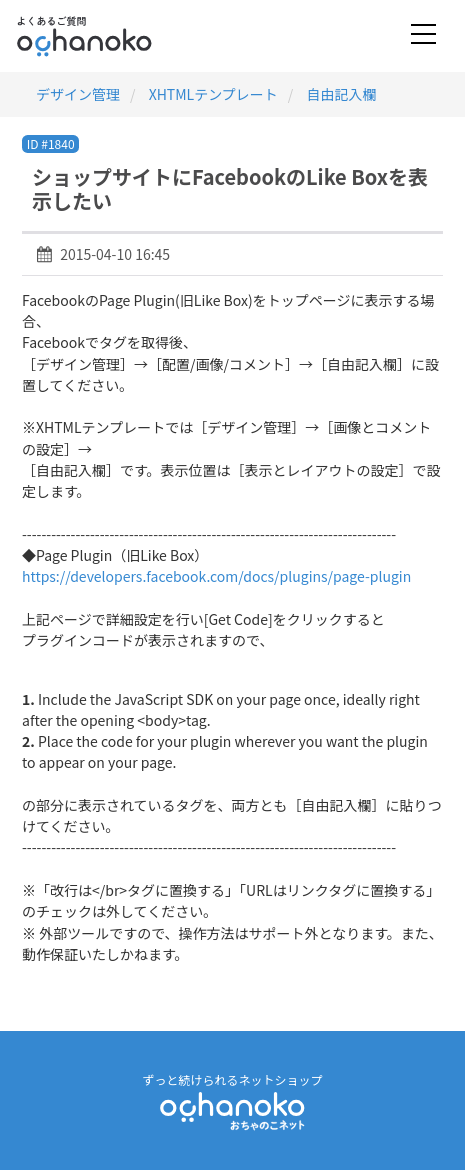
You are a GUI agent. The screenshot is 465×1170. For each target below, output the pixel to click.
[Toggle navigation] (423, 35)
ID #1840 (51, 143)
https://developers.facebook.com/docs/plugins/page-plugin (216, 576)
